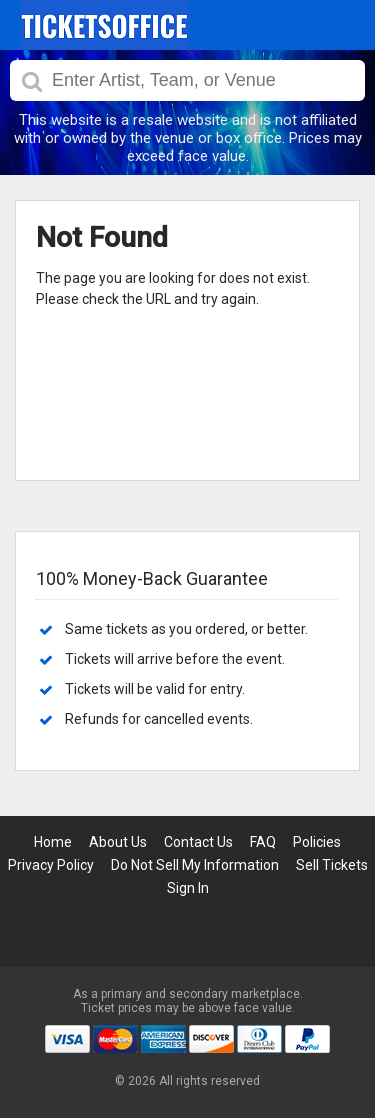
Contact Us (198, 842)
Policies (317, 842)
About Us (118, 842)
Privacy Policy (51, 865)
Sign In (188, 888)
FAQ (263, 842)
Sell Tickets (332, 865)
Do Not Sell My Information (195, 865)
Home (53, 842)
